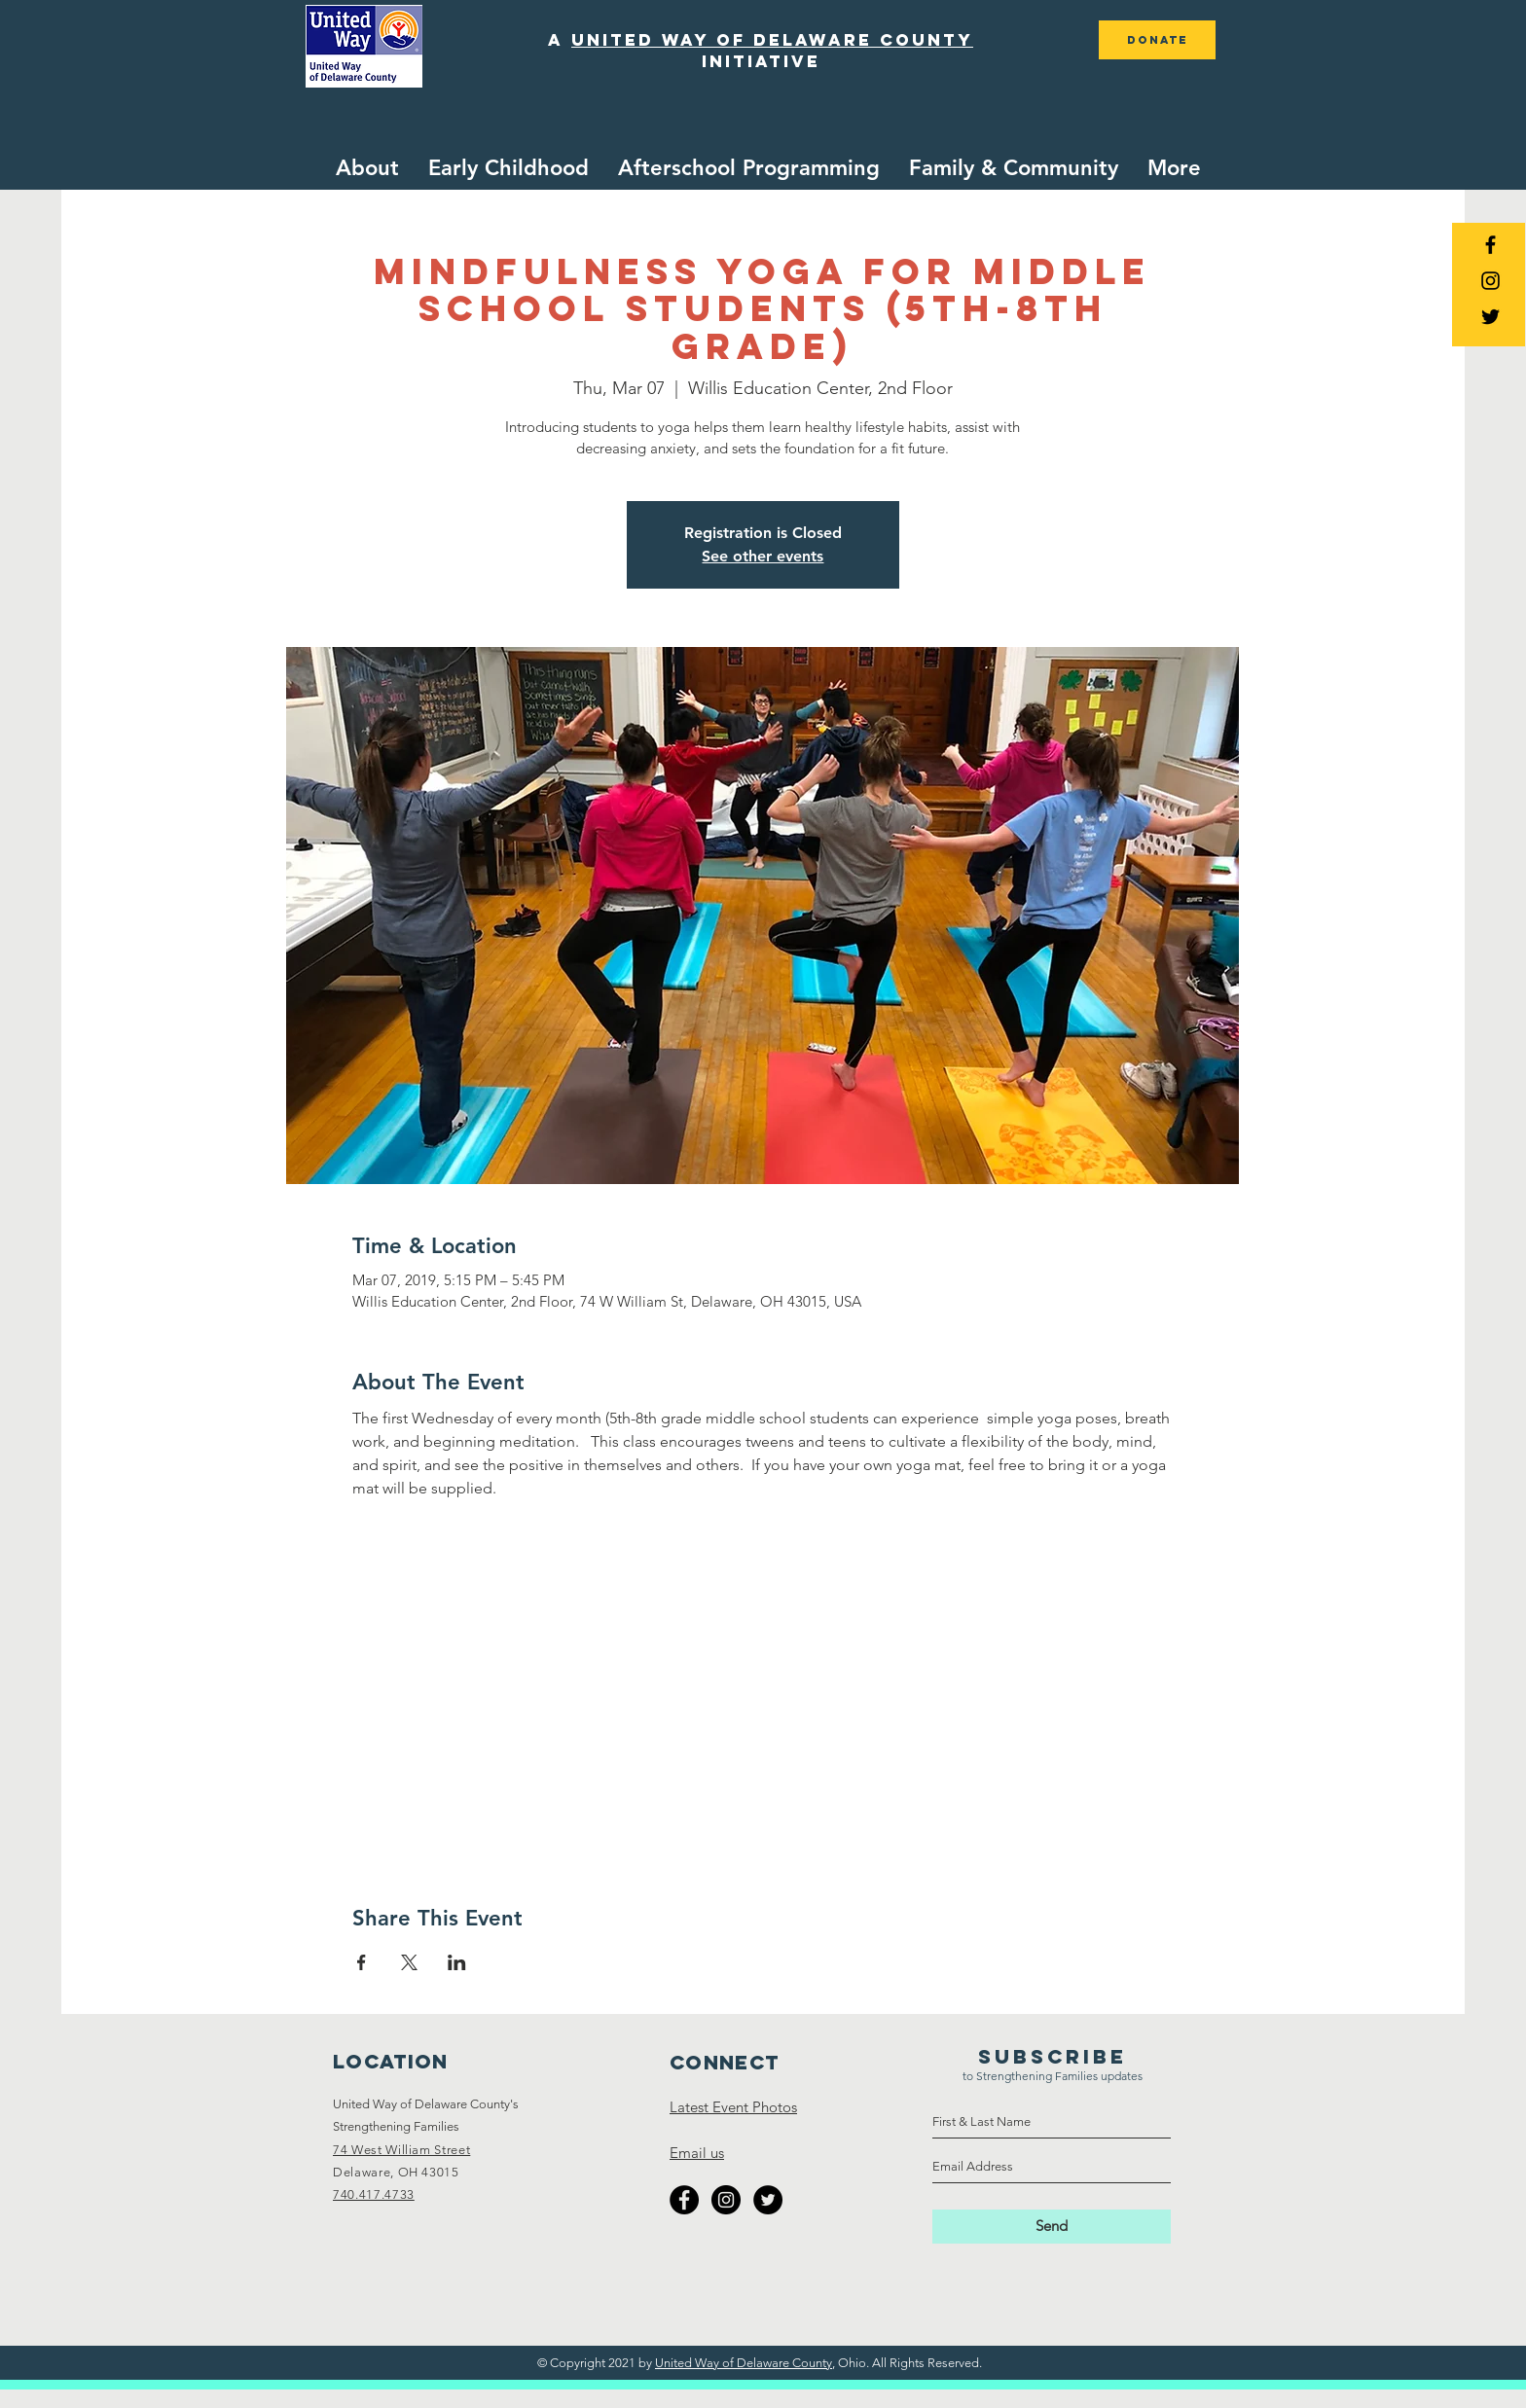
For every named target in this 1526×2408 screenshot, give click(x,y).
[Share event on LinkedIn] (457, 1962)
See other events (762, 556)
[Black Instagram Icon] (1490, 281)
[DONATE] (1157, 39)
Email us (697, 2152)
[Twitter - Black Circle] (767, 2199)
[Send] (1051, 2227)
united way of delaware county (772, 40)
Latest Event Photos (733, 2107)
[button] (508, 168)
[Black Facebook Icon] (1490, 245)
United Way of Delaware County (743, 2362)
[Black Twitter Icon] (1490, 317)
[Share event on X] (409, 1962)
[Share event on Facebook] (361, 1962)
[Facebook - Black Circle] (684, 2199)
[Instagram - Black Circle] (726, 2199)
